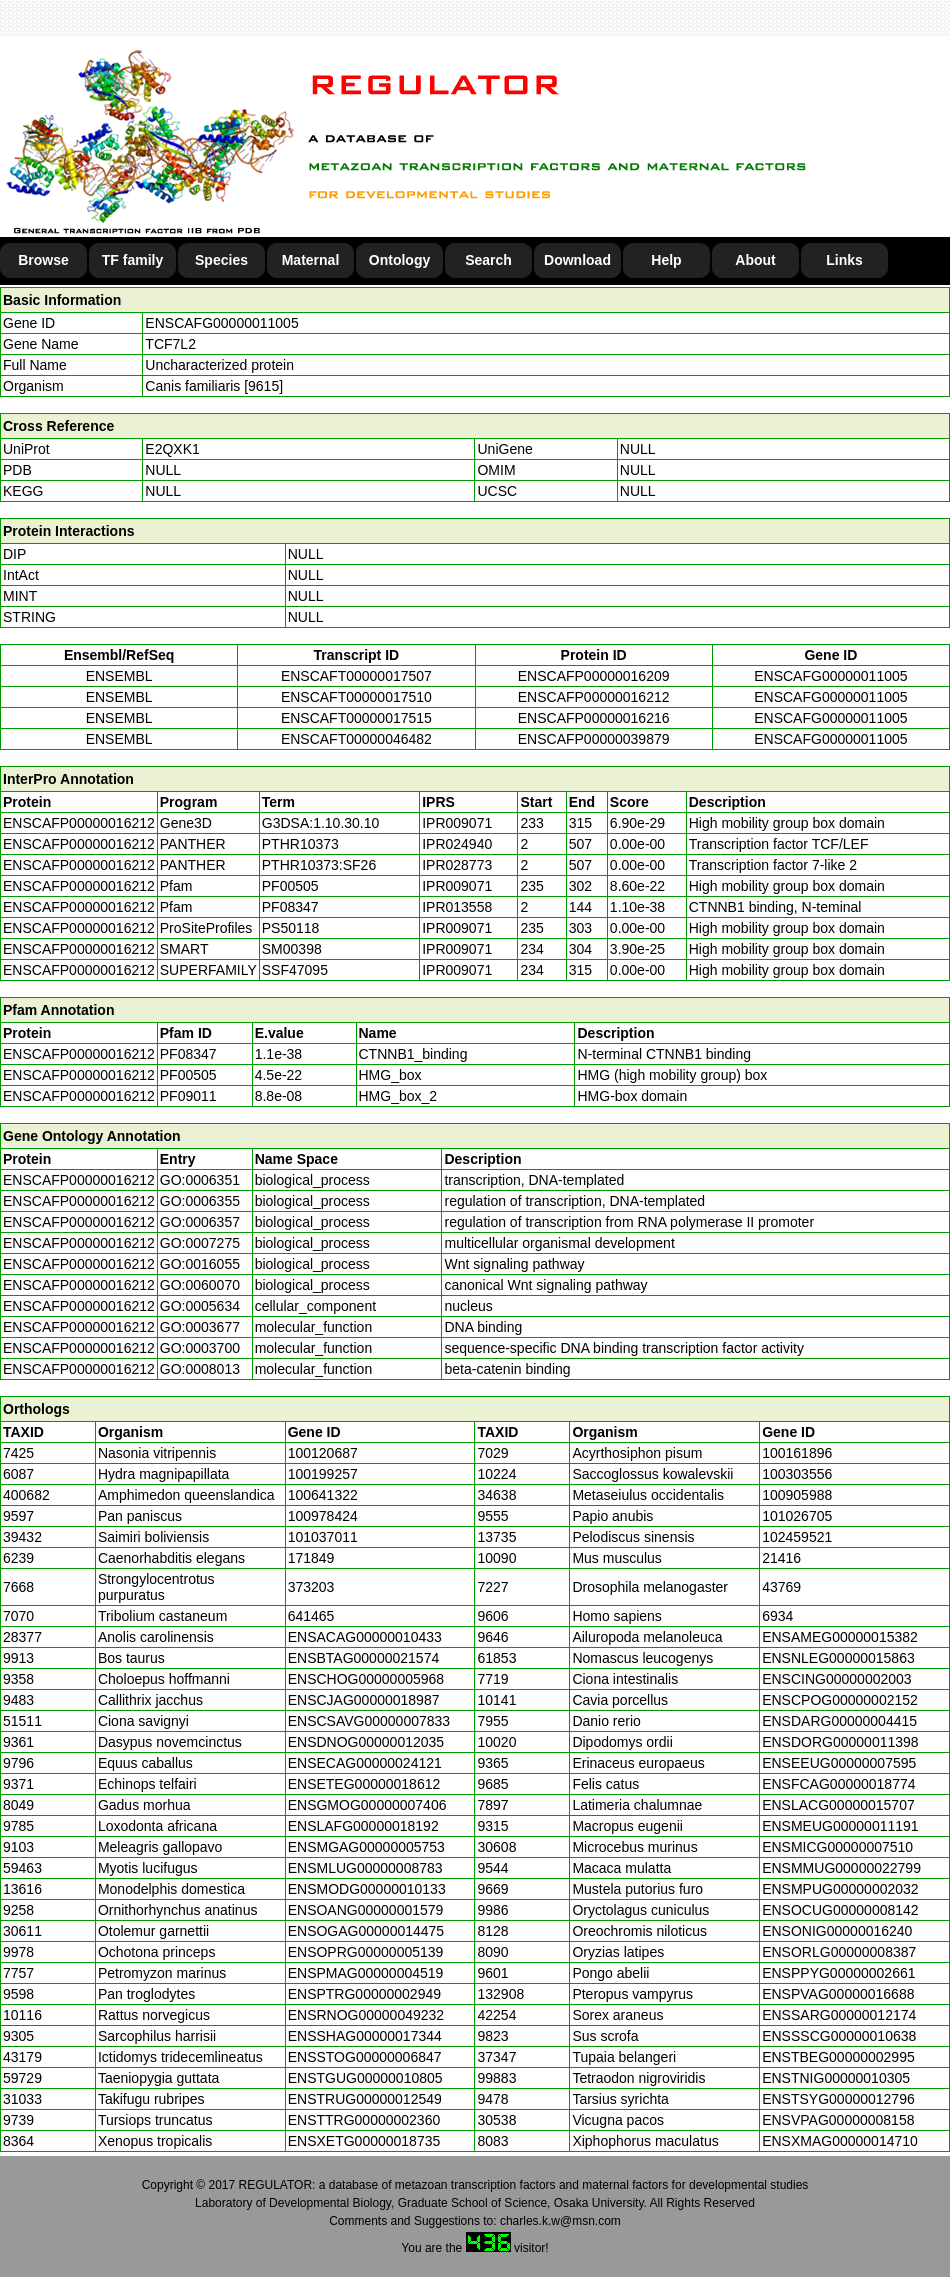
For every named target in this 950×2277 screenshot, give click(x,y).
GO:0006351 (200, 1180)
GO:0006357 (200, 1222)
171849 (311, 1558)
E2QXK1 (172, 449)
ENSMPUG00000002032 (840, 1889)
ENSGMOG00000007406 (367, 1805)
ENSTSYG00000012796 (838, 2099)
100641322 (323, 1495)
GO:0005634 (200, 1306)
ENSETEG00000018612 (364, 1784)
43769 (781, 1587)
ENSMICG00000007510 (837, 1847)
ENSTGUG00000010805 (365, 2078)
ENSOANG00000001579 (366, 1910)
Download (577, 260)
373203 (311, 1587)
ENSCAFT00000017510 (356, 697)
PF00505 (188, 1075)
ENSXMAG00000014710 (840, 2141)
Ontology (399, 260)
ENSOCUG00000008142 (840, 1910)
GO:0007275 (200, 1243)
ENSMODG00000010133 (367, 1889)
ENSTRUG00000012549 (365, 2099)
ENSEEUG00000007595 (839, 1763)
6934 (777, 1616)
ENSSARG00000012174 (839, 2015)
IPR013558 (457, 907)
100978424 (323, 1516)
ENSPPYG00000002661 (838, 1973)
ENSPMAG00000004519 (366, 1973)
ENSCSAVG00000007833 (369, 1721)
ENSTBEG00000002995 (838, 2057)
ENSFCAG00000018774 (838, 1784)
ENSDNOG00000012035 (366, 1742)
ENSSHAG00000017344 (365, 2036)
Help (666, 260)
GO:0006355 (200, 1201)
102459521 (797, 1537)
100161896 (797, 1453)
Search (488, 260)
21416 (781, 1558)
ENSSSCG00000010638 (839, 2036)
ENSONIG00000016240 (837, 1931)
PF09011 (188, 1096)
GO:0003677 (200, 1327)
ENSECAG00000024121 (365, 1763)
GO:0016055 (200, 1264)
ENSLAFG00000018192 (363, 1826)
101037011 (323, 1537)
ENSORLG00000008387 (839, 1952)
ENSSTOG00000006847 (365, 2057)
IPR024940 (457, 844)
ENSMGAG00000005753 (366, 1847)
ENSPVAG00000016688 (838, 1994)
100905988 (797, 1495)
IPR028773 (457, 865)
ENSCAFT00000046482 (356, 739)
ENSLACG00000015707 (838, 1805)
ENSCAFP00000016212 (594, 697)
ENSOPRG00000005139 (366, 1952)
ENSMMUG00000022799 (841, 1868)
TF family (132, 260)
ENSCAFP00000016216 (594, 718)
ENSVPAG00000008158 (838, 2120)
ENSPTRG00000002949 (364, 1994)
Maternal (311, 260)
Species (221, 260)
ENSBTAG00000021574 (364, 1658)
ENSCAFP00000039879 (594, 739)
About (755, 260)
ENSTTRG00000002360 (364, 2120)
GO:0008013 (200, 1369)
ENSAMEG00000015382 (840, 1637)
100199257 (323, 1474)
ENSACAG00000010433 (365, 1637)
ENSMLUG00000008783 (365, 1868)
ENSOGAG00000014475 (366, 1931)
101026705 (797, 1516)
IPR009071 (457, 823)
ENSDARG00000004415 (839, 1721)
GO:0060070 (200, 1285)
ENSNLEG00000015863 (838, 1658)
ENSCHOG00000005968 (366, 1679)
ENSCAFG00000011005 (221, 323)
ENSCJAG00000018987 (364, 1700)
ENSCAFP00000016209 (594, 676)
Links (844, 260)
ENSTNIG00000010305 (836, 2078)
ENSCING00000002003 (836, 1679)
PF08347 (188, 1054)
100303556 (797, 1474)
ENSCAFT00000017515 (356, 718)
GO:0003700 (200, 1348)
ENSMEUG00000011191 (840, 1826)
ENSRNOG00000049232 (366, 2015)
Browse (43, 260)
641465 (311, 1616)
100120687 (323, 1453)
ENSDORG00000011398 (840, 1742)
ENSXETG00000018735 (364, 2141)
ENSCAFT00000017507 (356, 676)
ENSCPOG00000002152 (840, 1700)
